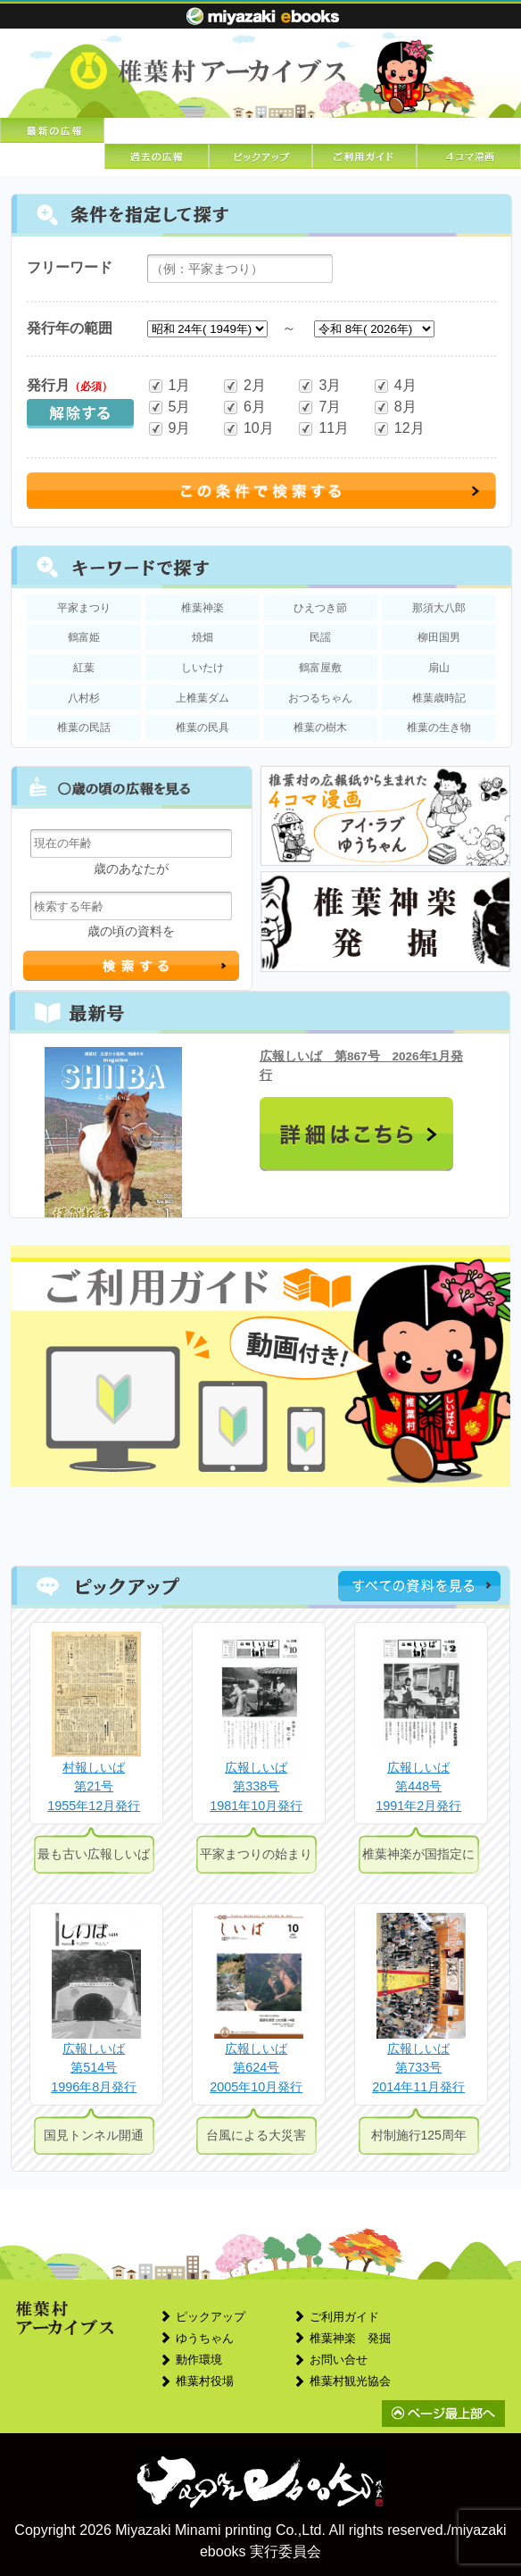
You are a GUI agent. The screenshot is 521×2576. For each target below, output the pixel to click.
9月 (169, 428)
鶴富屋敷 (320, 667)
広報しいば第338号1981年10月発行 (256, 1786)
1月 (169, 386)
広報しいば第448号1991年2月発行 (418, 1786)
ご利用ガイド (344, 2316)
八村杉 (84, 698)
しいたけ (202, 667)
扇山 (439, 667)
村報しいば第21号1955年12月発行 (93, 1786)
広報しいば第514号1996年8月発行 (93, 2067)
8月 (395, 407)
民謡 (320, 637)
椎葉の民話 (84, 727)
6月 (244, 407)
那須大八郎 (439, 608)
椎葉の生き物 (439, 727)
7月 (319, 407)
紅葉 (84, 667)
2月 (244, 386)
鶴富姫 (84, 637)
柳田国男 (439, 637)
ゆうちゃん (205, 2338)
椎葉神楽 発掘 (350, 2338)
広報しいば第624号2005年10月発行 (256, 2067)
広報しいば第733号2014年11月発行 (418, 2067)
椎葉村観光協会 (350, 2381)
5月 (169, 407)
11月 (323, 428)
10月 (248, 428)
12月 (399, 428)
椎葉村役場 (205, 2381)
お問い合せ (339, 2359)
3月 (319, 386)
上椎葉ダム (202, 698)
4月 (395, 386)
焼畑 (202, 637)
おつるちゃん (320, 698)
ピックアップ (210, 2316)
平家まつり (84, 608)
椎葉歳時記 (439, 698)
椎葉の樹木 (320, 727)
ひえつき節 (320, 608)
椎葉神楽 (202, 608)
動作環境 (199, 2359)
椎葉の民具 (202, 727)
